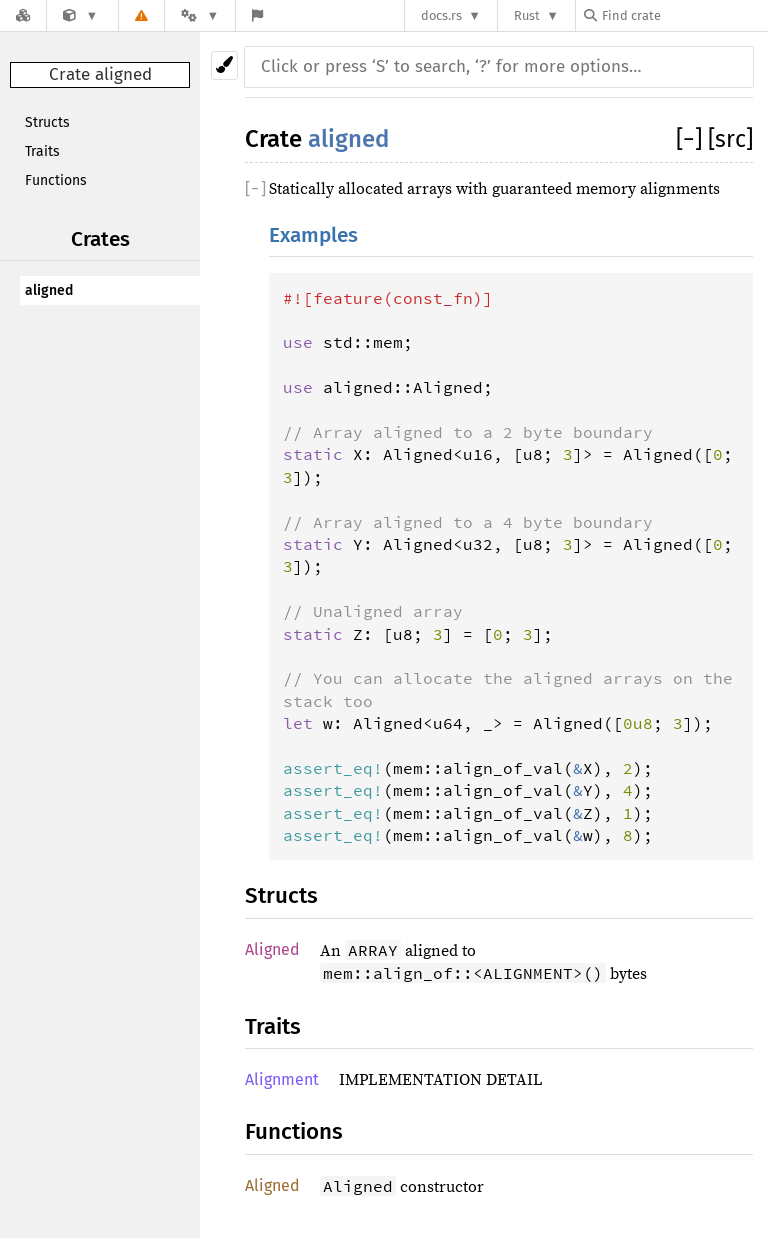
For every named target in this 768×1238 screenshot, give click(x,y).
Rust (527, 15)
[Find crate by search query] (684, 15)
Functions (56, 180)
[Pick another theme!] (224, 65)
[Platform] (200, 15)
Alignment (282, 1079)
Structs (47, 122)
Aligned (272, 949)
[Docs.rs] (23, 15)
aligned (49, 290)
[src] (730, 139)
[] (692, 139)
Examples (313, 235)
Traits (42, 151)
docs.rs (441, 15)
